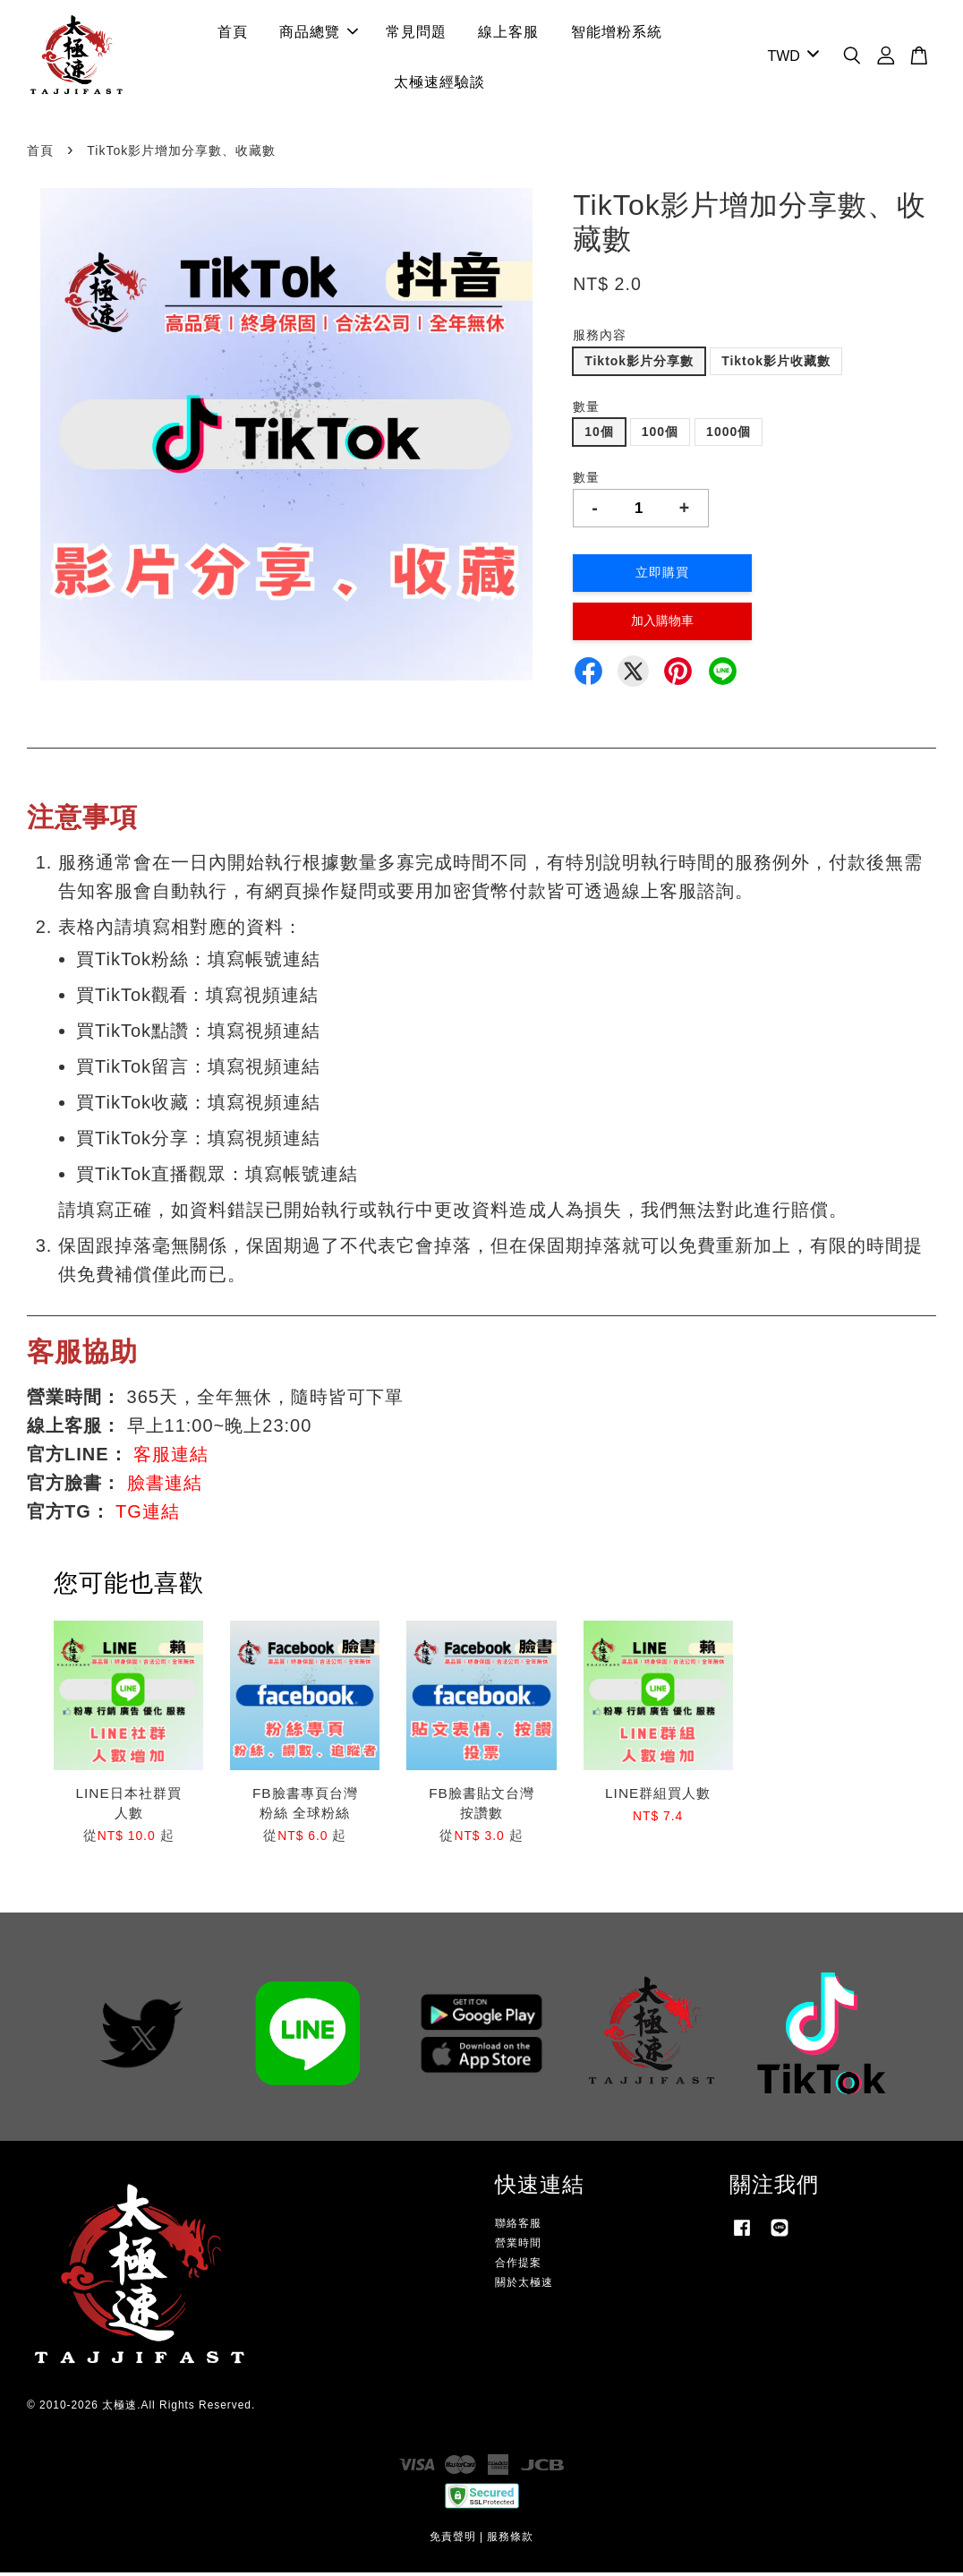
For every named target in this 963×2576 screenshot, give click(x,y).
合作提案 (518, 2266)
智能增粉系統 (616, 33)
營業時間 (518, 2246)
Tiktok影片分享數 (639, 364)
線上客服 (508, 33)
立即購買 (662, 576)
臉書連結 (164, 1486)
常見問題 (416, 33)
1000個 (728, 435)
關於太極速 (524, 2286)
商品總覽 (318, 33)
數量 (586, 409)
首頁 (232, 33)
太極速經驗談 (439, 83)
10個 (599, 435)
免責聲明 (453, 2540)
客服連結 (171, 1458)
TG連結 (147, 1515)
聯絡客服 (518, 2227)
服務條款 (510, 2540)
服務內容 (599, 338)
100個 (660, 435)
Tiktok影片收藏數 (776, 364)
